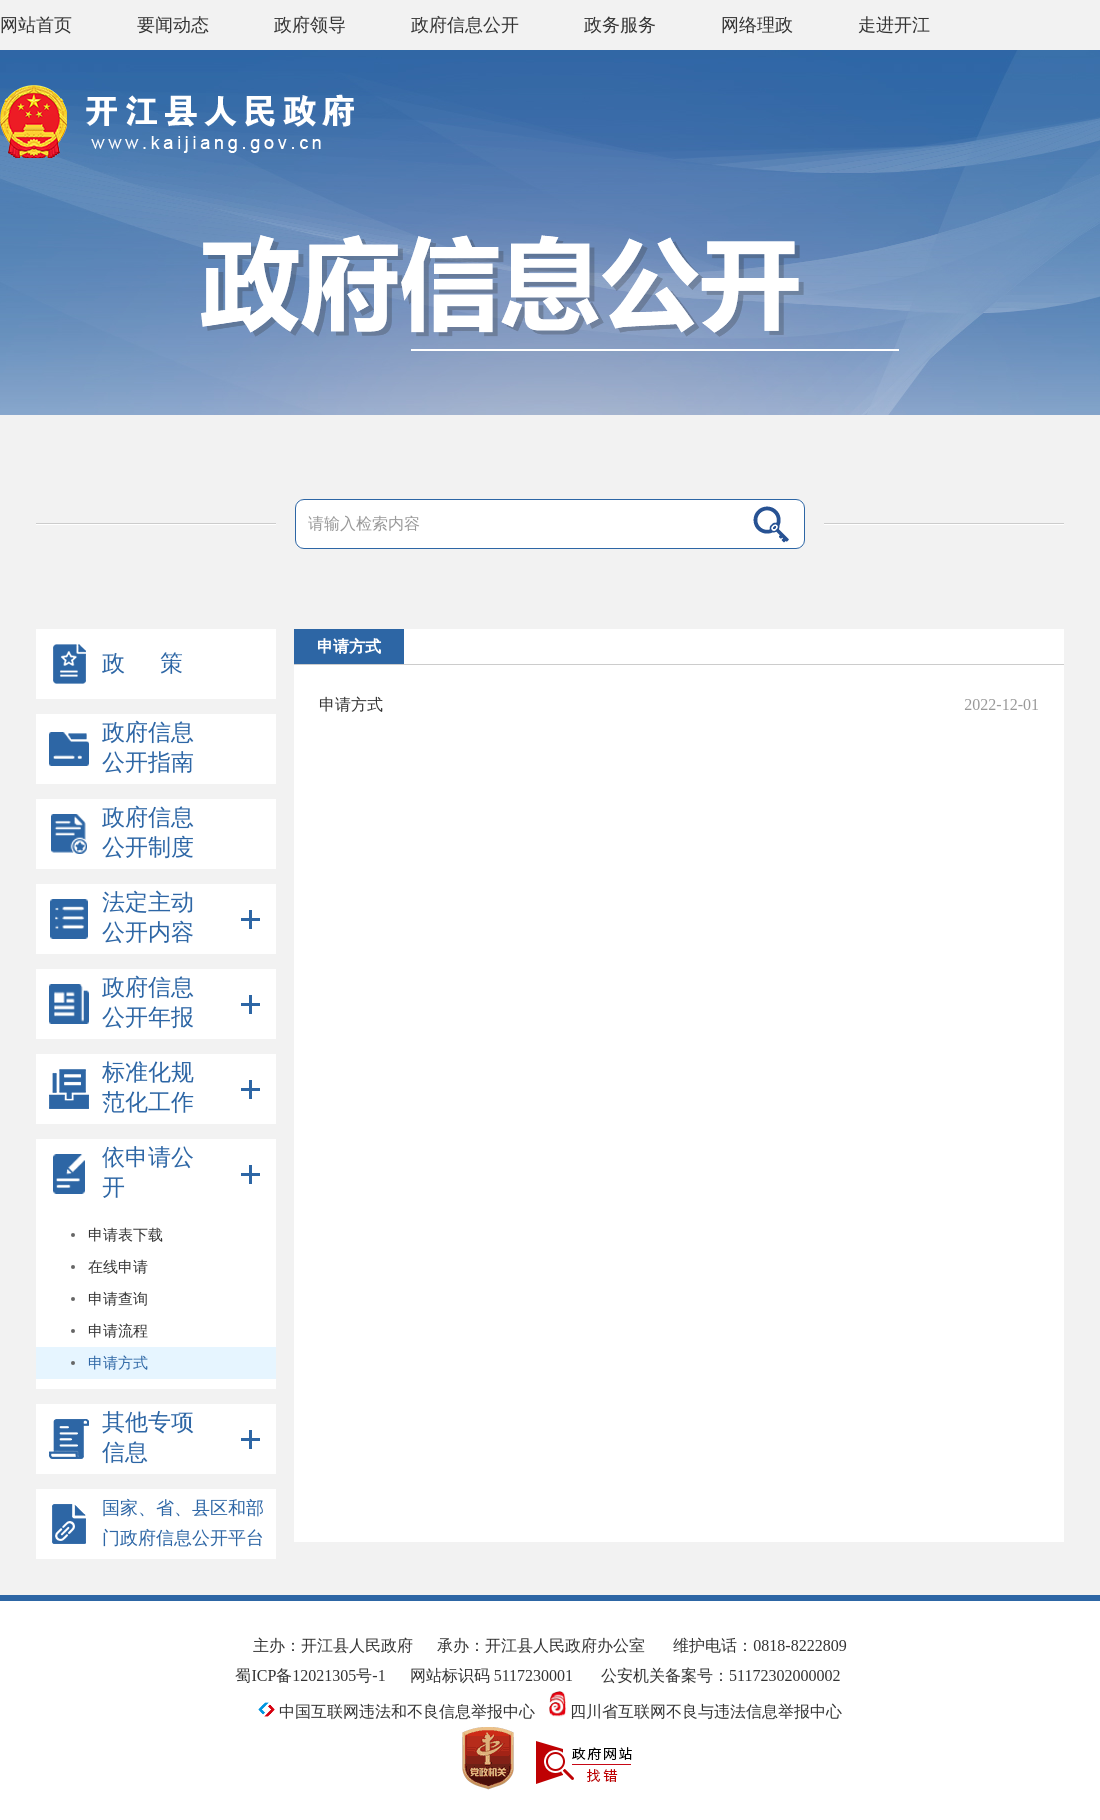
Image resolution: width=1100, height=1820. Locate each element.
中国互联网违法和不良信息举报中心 (396, 1711)
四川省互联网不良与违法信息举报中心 (695, 1711)
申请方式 (351, 704)
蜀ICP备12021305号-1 (310, 1675)
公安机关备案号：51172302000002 (720, 1675)
